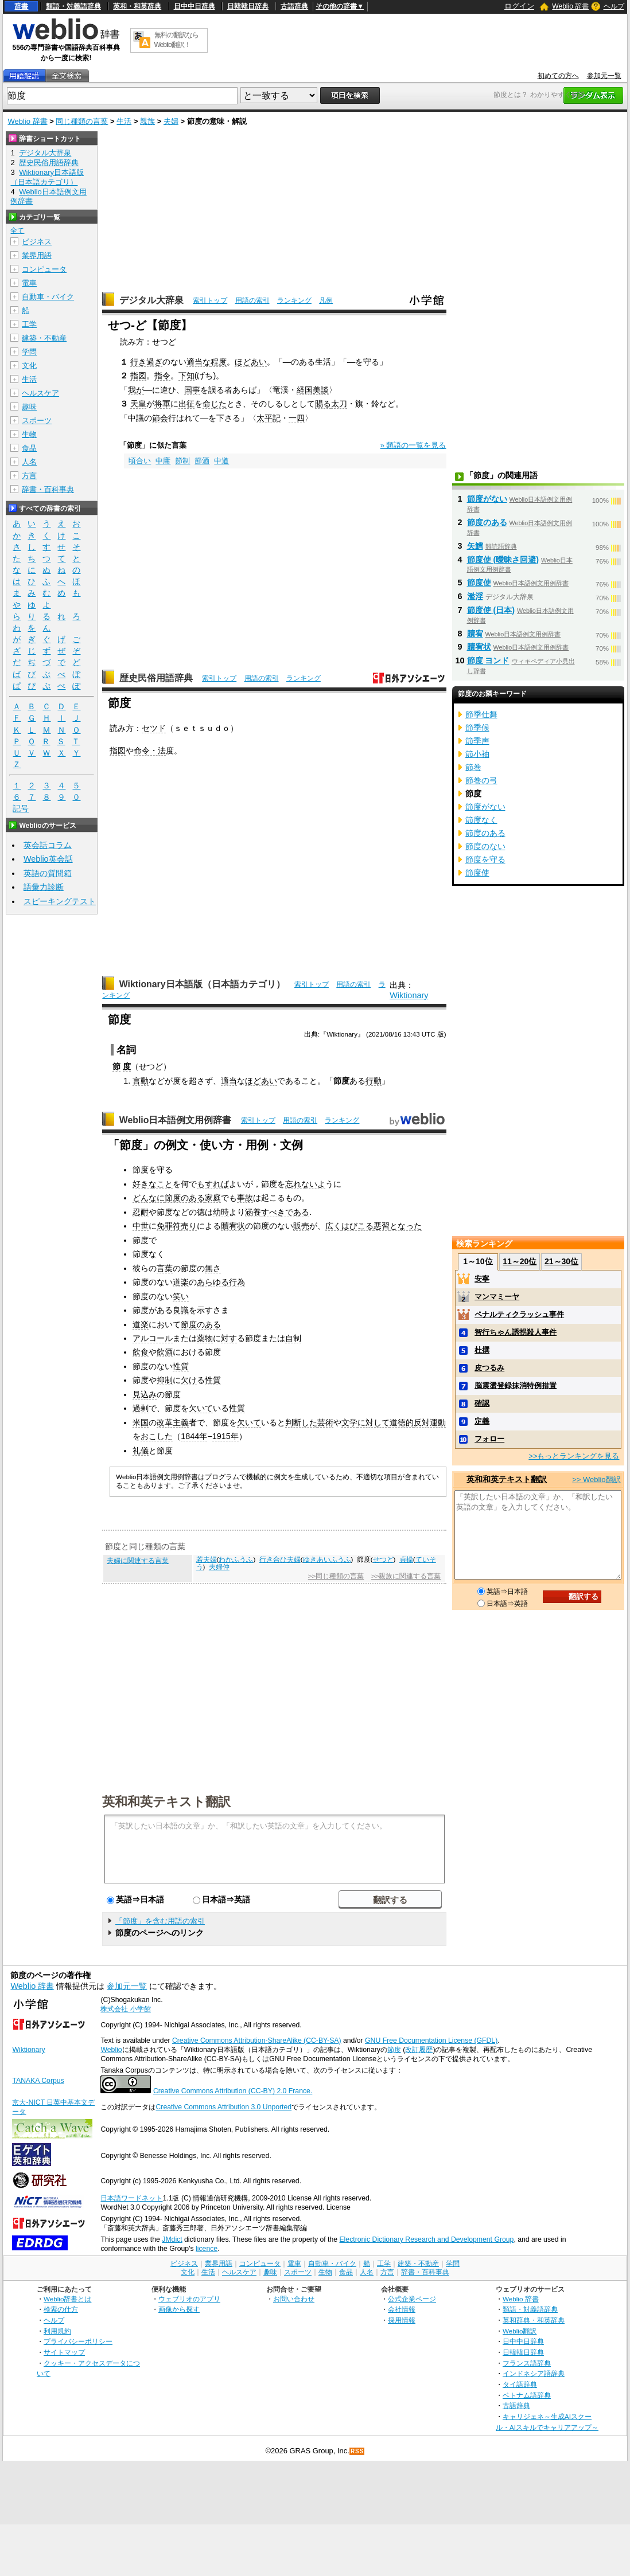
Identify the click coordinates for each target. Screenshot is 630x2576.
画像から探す (179, 2309)
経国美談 (313, 389)
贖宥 (475, 633)
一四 (297, 418)
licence (206, 2249)
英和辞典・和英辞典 (534, 2320)
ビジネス (37, 241)
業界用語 (37, 255)
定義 (482, 1421)
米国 (141, 1422)
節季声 (477, 740)
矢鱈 (475, 545)
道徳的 (402, 1422)
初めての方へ (558, 76)
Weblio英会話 (48, 858)
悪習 (382, 1225)
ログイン (519, 6)
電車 (29, 283)
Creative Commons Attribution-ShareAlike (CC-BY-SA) (256, 2040)
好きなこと (153, 1184)
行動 (373, 1080)
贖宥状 (233, 1225)
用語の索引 (252, 300)
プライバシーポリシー (78, 2341)
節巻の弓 (481, 780)
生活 (123, 121)
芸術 (325, 1422)
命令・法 (150, 750)
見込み (145, 1394)
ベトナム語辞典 (527, 2395)
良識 (181, 1310)
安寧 (482, 1279)
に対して (373, 1422)
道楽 (181, 1282)
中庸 (162, 460)
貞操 (406, 1559)
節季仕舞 (481, 714)
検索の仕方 (61, 2309)
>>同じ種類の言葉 (336, 1576)
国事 (192, 389)
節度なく (481, 819)
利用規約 (57, 2331)
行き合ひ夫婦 (280, 1559)
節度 (394, 2050)
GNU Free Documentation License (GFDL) (431, 2040)
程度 (219, 361)
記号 (21, 808)
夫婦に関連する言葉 (138, 1560)
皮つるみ (489, 1367)
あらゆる (213, 1282)
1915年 (225, 1436)
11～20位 (519, 1261)
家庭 (213, 1197)
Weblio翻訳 (519, 2331)
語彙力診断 (44, 887)
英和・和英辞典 (137, 6)
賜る (323, 403)
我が (136, 389)
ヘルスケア (40, 393)
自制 (293, 1338)
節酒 (202, 460)
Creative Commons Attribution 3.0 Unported (223, 2107)
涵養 (253, 1212)
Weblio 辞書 (570, 6)
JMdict (172, 2239)
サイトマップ (64, 2352)
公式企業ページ (412, 2299)
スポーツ (37, 420)
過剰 (141, 1408)
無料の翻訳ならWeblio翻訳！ (176, 40)
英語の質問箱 (48, 873)
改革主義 (173, 1422)
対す (229, 1338)
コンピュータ (44, 269)
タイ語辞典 (520, 2384)
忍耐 (141, 1212)
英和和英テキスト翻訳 (166, 1800)
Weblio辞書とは (67, 2299)
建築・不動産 (44, 338)
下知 (186, 375)
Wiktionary (409, 995)
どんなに (149, 1197)
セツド (154, 728)
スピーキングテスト (60, 901)
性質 (181, 1366)
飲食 (141, 1352)
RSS (357, 2451)
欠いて (201, 1408)
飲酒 (165, 1352)
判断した (301, 1422)
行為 (237, 1282)
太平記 (268, 418)
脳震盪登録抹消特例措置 (516, 1385)
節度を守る (485, 859)
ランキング (294, 300)
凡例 (326, 300)
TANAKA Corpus (38, 2081)
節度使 (479, 582)
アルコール (153, 1338)
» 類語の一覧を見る (413, 445)
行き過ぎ (146, 361)
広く (333, 1225)
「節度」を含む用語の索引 (160, 1921)
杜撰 (482, 1350)
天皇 (138, 403)
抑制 (165, 1380)
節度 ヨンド (488, 660)
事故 (245, 1197)
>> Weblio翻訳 (596, 1479)
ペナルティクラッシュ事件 (519, 1314)
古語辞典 (294, 6)
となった (406, 1225)
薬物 (205, 1338)
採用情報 (401, 2320)
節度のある (185, 1197)
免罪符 (169, 1225)
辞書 (21, 6)
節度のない (485, 846)
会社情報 (401, 2309)
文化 (29, 365)
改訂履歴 (419, 2050)
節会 (160, 418)
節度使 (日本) (491, 610)
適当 (229, 1080)
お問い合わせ (293, 2299)
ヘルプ (614, 6)
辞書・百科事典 (48, 489)
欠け (189, 1380)
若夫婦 (206, 1559)
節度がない (487, 498)
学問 (29, 351)
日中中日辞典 (194, 6)
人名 (29, 462)
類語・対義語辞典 (73, 6)
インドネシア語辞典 (534, 2373)
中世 (141, 1225)
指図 (138, 375)
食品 (29, 448)
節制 (182, 460)
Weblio (111, 2050)
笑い (181, 1296)
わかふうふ (236, 1559)
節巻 (473, 767)
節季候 (477, 727)
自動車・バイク (48, 296)
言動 (141, 1080)
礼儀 (141, 1450)
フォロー (489, 1438)
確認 (482, 1403)
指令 (162, 375)
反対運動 (430, 1422)
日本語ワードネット (131, 2198)
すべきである (285, 1212)
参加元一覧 (604, 76)
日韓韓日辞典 (248, 6)
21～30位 (561, 1261)
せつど (383, 1559)
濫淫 (475, 596)
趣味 (29, 406)
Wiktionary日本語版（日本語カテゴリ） (202, 984)
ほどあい (251, 361)
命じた (215, 403)
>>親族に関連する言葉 (406, 1576)
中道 (221, 460)
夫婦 (171, 121)
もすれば (213, 1184)
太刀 (339, 403)
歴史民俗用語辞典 (156, 678)
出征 (186, 403)
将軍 (162, 403)
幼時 (221, 1212)
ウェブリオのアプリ (189, 2299)
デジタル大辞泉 (151, 300)
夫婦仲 (219, 1566)
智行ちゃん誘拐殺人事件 (516, 1332)
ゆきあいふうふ (327, 1559)
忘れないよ (305, 1184)
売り (189, 1225)
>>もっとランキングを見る (573, 1456)
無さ (213, 1268)
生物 (29, 434)
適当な (198, 361)
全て (17, 230)
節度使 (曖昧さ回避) (503, 559)
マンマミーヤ (497, 1296)
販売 (301, 1225)
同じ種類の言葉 (82, 121)
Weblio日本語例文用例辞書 (175, 1120)
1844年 (194, 1436)
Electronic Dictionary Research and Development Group (426, 2239)
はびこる (357, 1225)
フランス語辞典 (527, 2363)
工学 (29, 324)
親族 (147, 121)
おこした (157, 1436)
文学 (349, 1422)
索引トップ (210, 300)
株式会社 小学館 (125, 2009)
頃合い (140, 460)
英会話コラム (48, 845)
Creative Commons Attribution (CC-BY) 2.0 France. (232, 2091)
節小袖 (477, 754)
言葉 (165, 1268)
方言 (29, 475)
